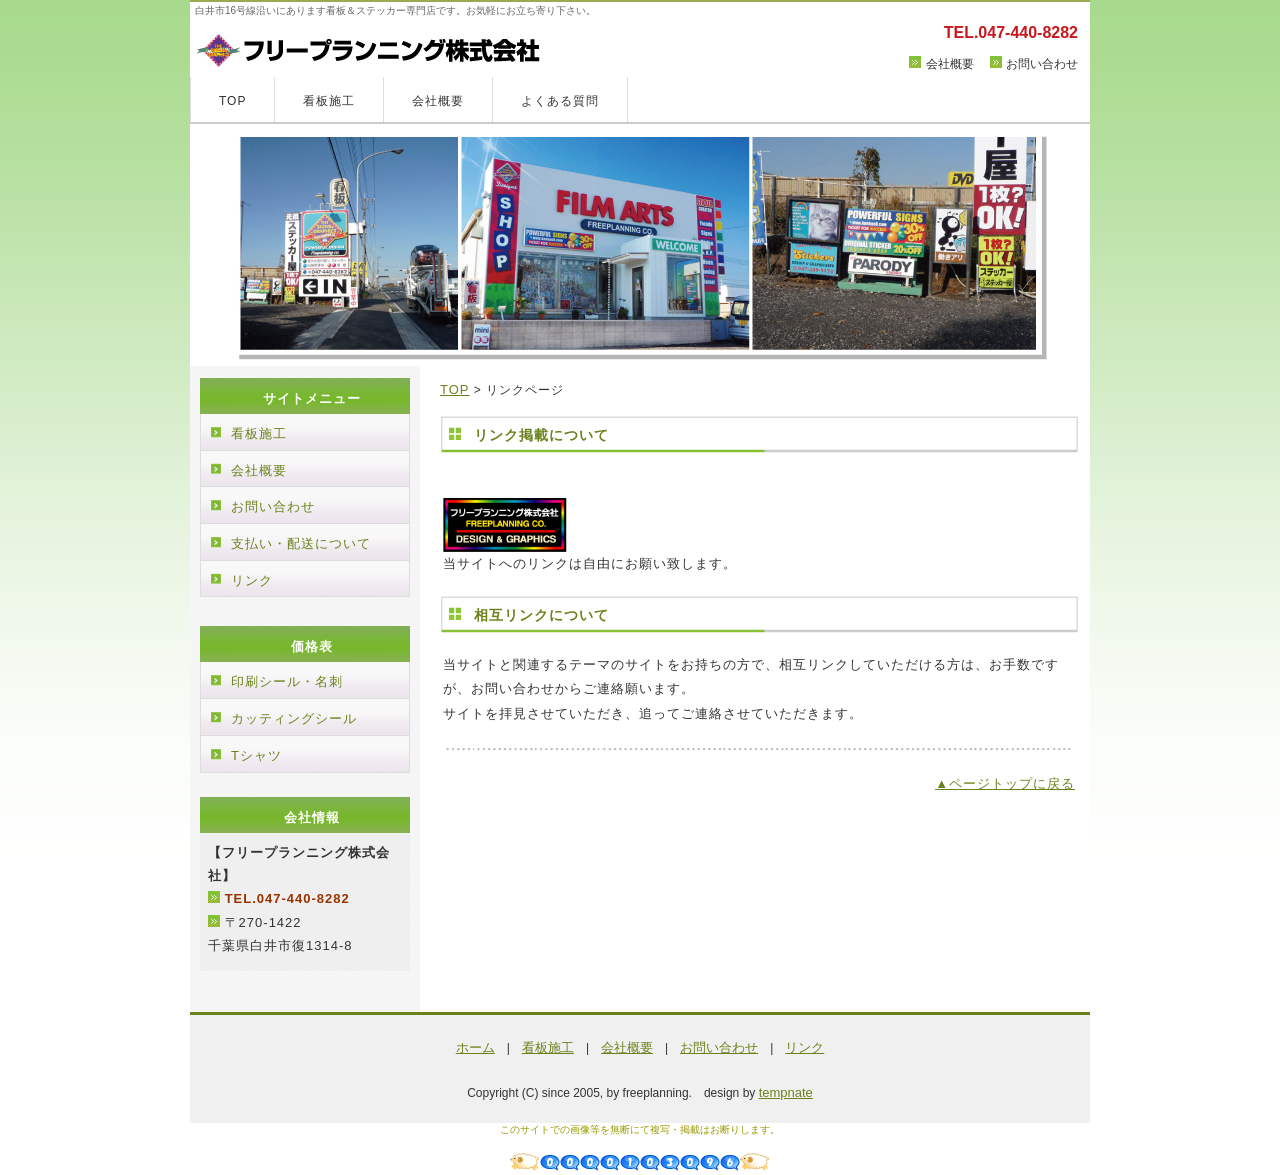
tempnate (786, 1092)
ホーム (475, 1047)
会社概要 (950, 64)
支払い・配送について (301, 543)
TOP (232, 101)
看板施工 (329, 101)
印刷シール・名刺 (287, 681)
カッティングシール (294, 718)
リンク (252, 580)
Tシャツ (256, 755)
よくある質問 (560, 101)
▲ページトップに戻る (1005, 783)
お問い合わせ (1042, 64)
